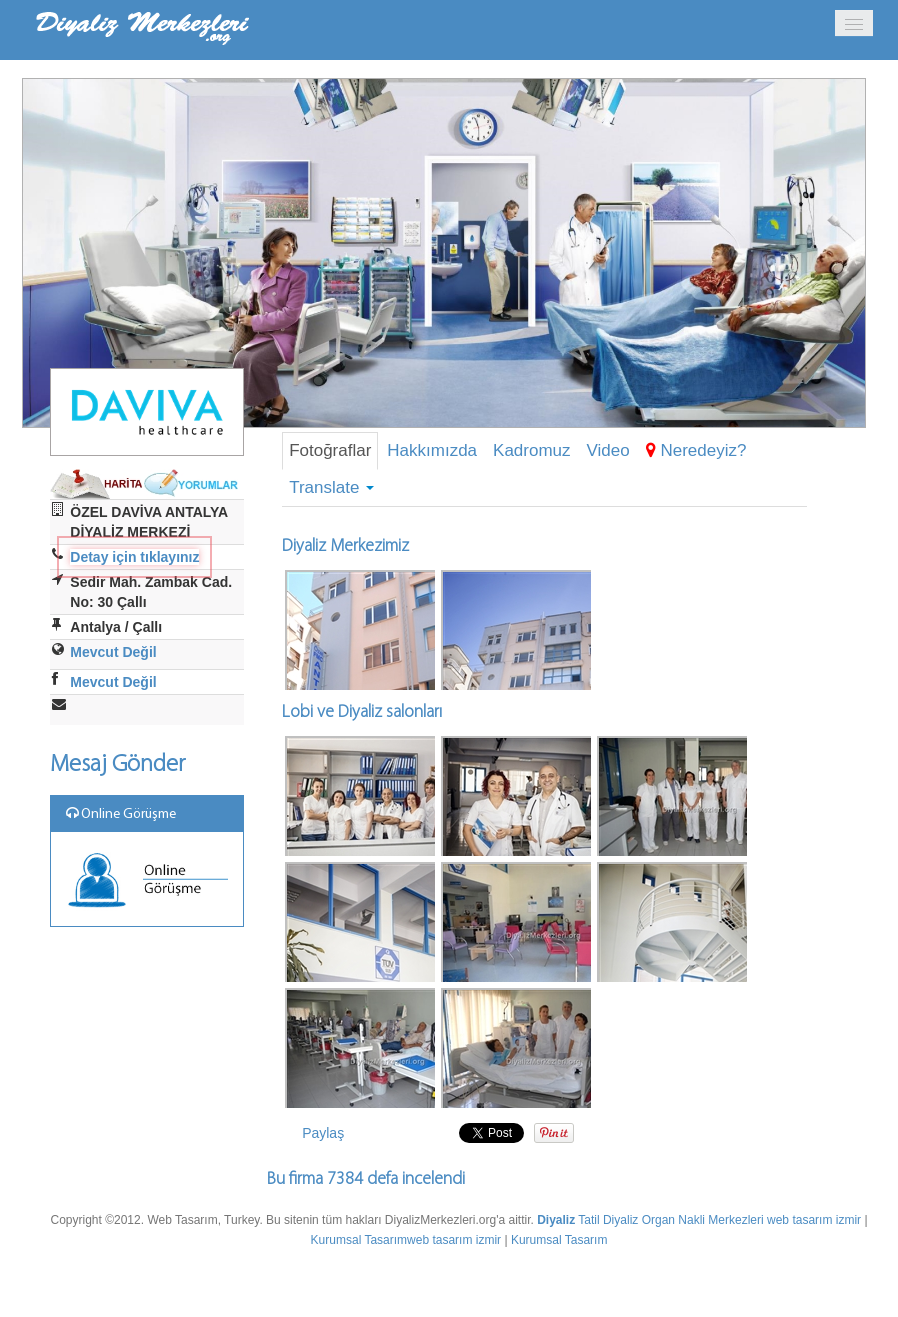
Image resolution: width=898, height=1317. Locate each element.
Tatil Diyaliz (608, 1220)
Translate (331, 487)
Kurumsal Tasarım (359, 1240)
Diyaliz (556, 1220)
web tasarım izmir (814, 1220)
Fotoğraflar (330, 450)
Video (608, 450)
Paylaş (323, 1133)
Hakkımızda (432, 450)
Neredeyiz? (696, 450)
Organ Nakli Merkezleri (703, 1220)
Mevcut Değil (113, 652)
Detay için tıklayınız (134, 557)
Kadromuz (531, 450)
